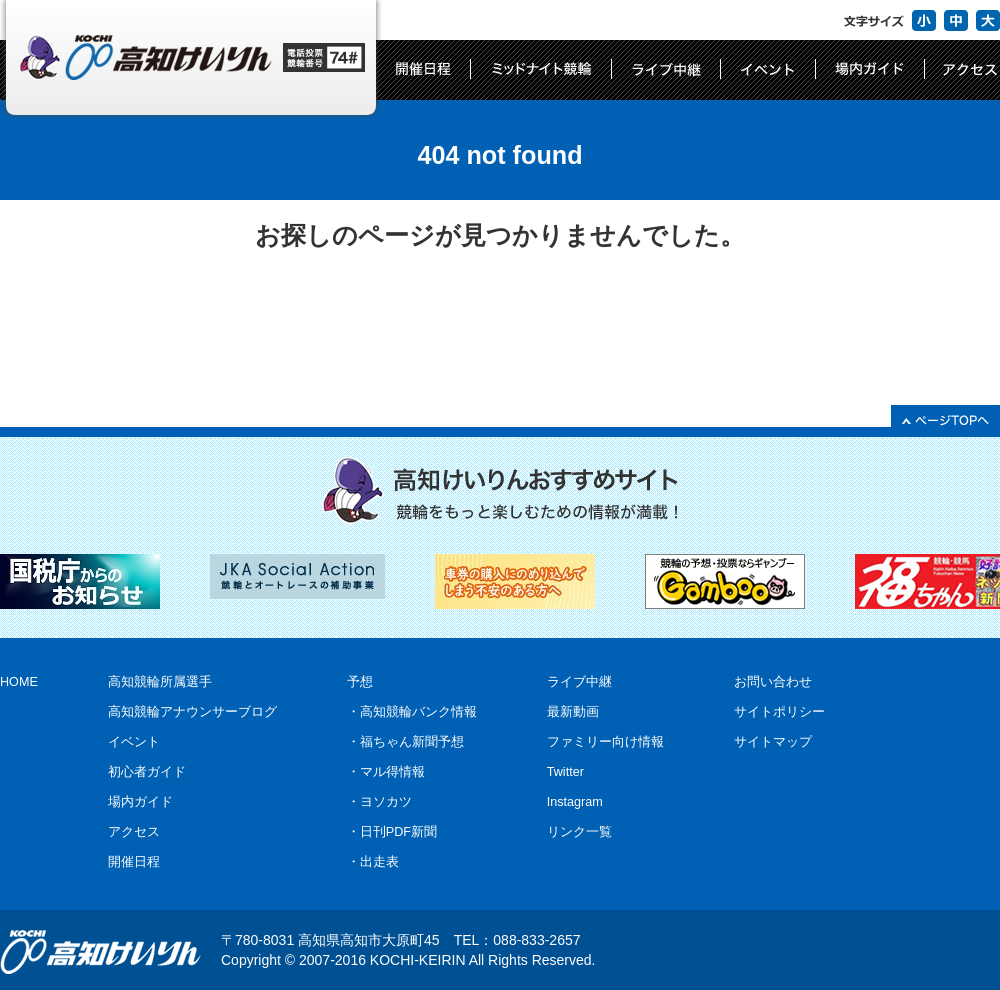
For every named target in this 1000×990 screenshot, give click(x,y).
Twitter (565, 772)
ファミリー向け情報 (605, 742)
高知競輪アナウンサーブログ (192, 712)
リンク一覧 (579, 832)
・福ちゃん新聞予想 (405, 742)
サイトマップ (773, 742)
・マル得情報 (386, 772)
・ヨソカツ (379, 802)
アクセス (134, 832)
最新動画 (573, 712)
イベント (134, 742)
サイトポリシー (779, 712)
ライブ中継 (579, 682)
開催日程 (134, 862)
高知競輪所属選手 (160, 682)
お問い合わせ (773, 682)
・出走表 (373, 862)
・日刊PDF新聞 (392, 832)
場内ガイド (140, 802)
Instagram (575, 802)
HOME (19, 682)
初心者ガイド (147, 772)
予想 (360, 682)
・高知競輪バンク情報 (412, 712)
